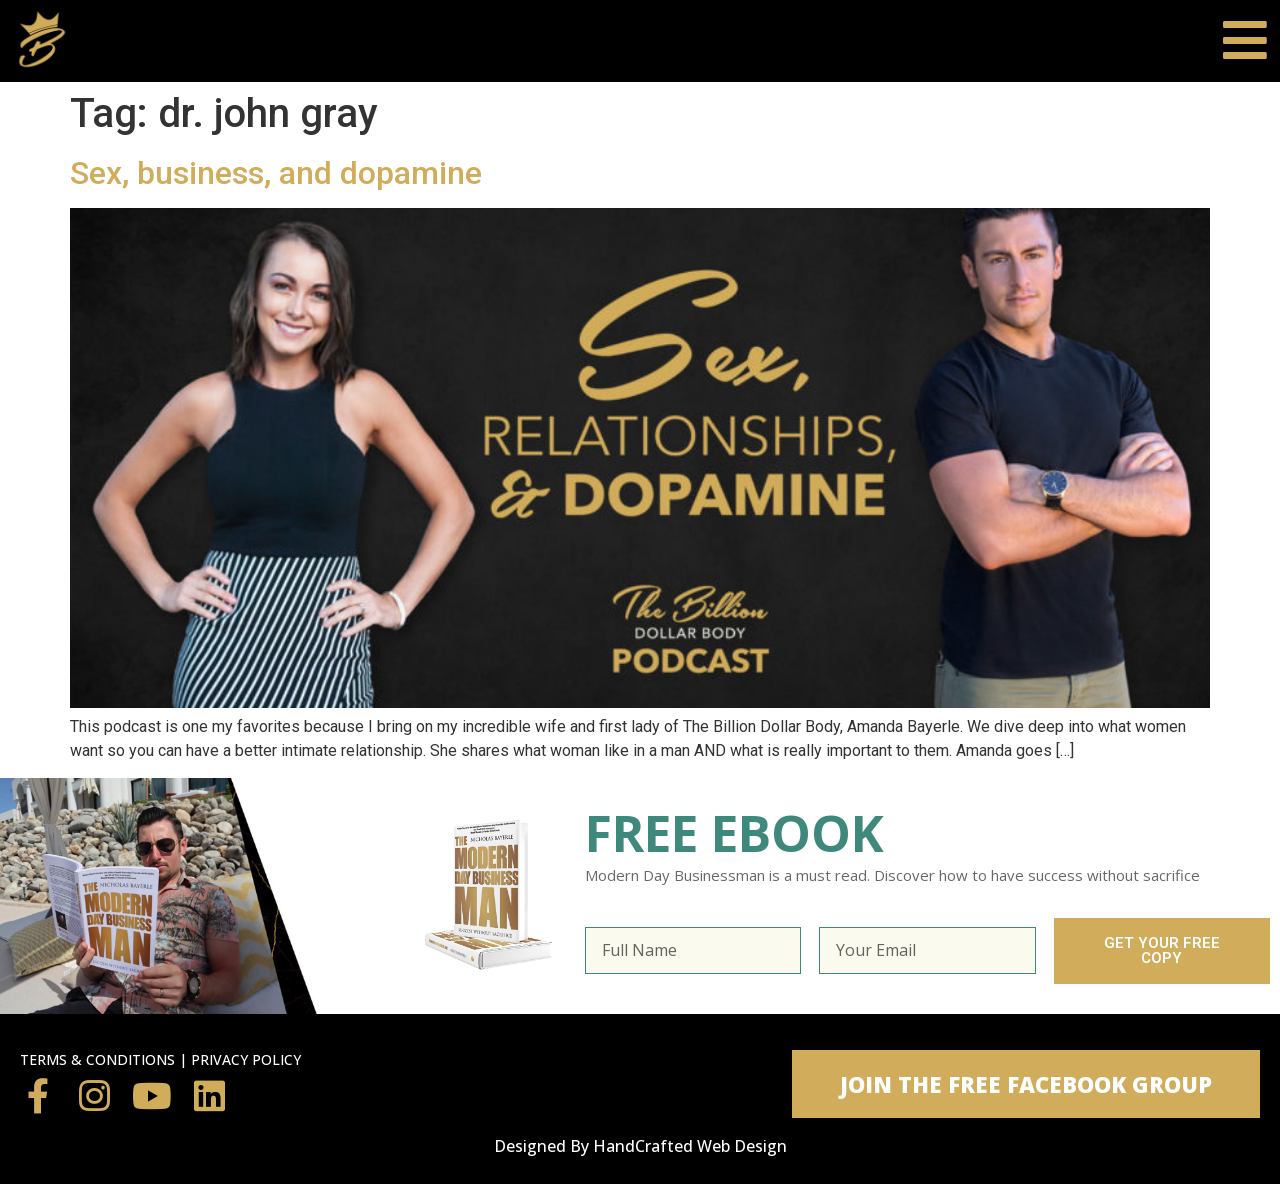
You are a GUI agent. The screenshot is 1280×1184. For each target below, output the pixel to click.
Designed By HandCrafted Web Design (640, 1146)
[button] (1026, 1084)
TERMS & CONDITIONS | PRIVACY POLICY (160, 1059)
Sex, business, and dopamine (276, 173)
